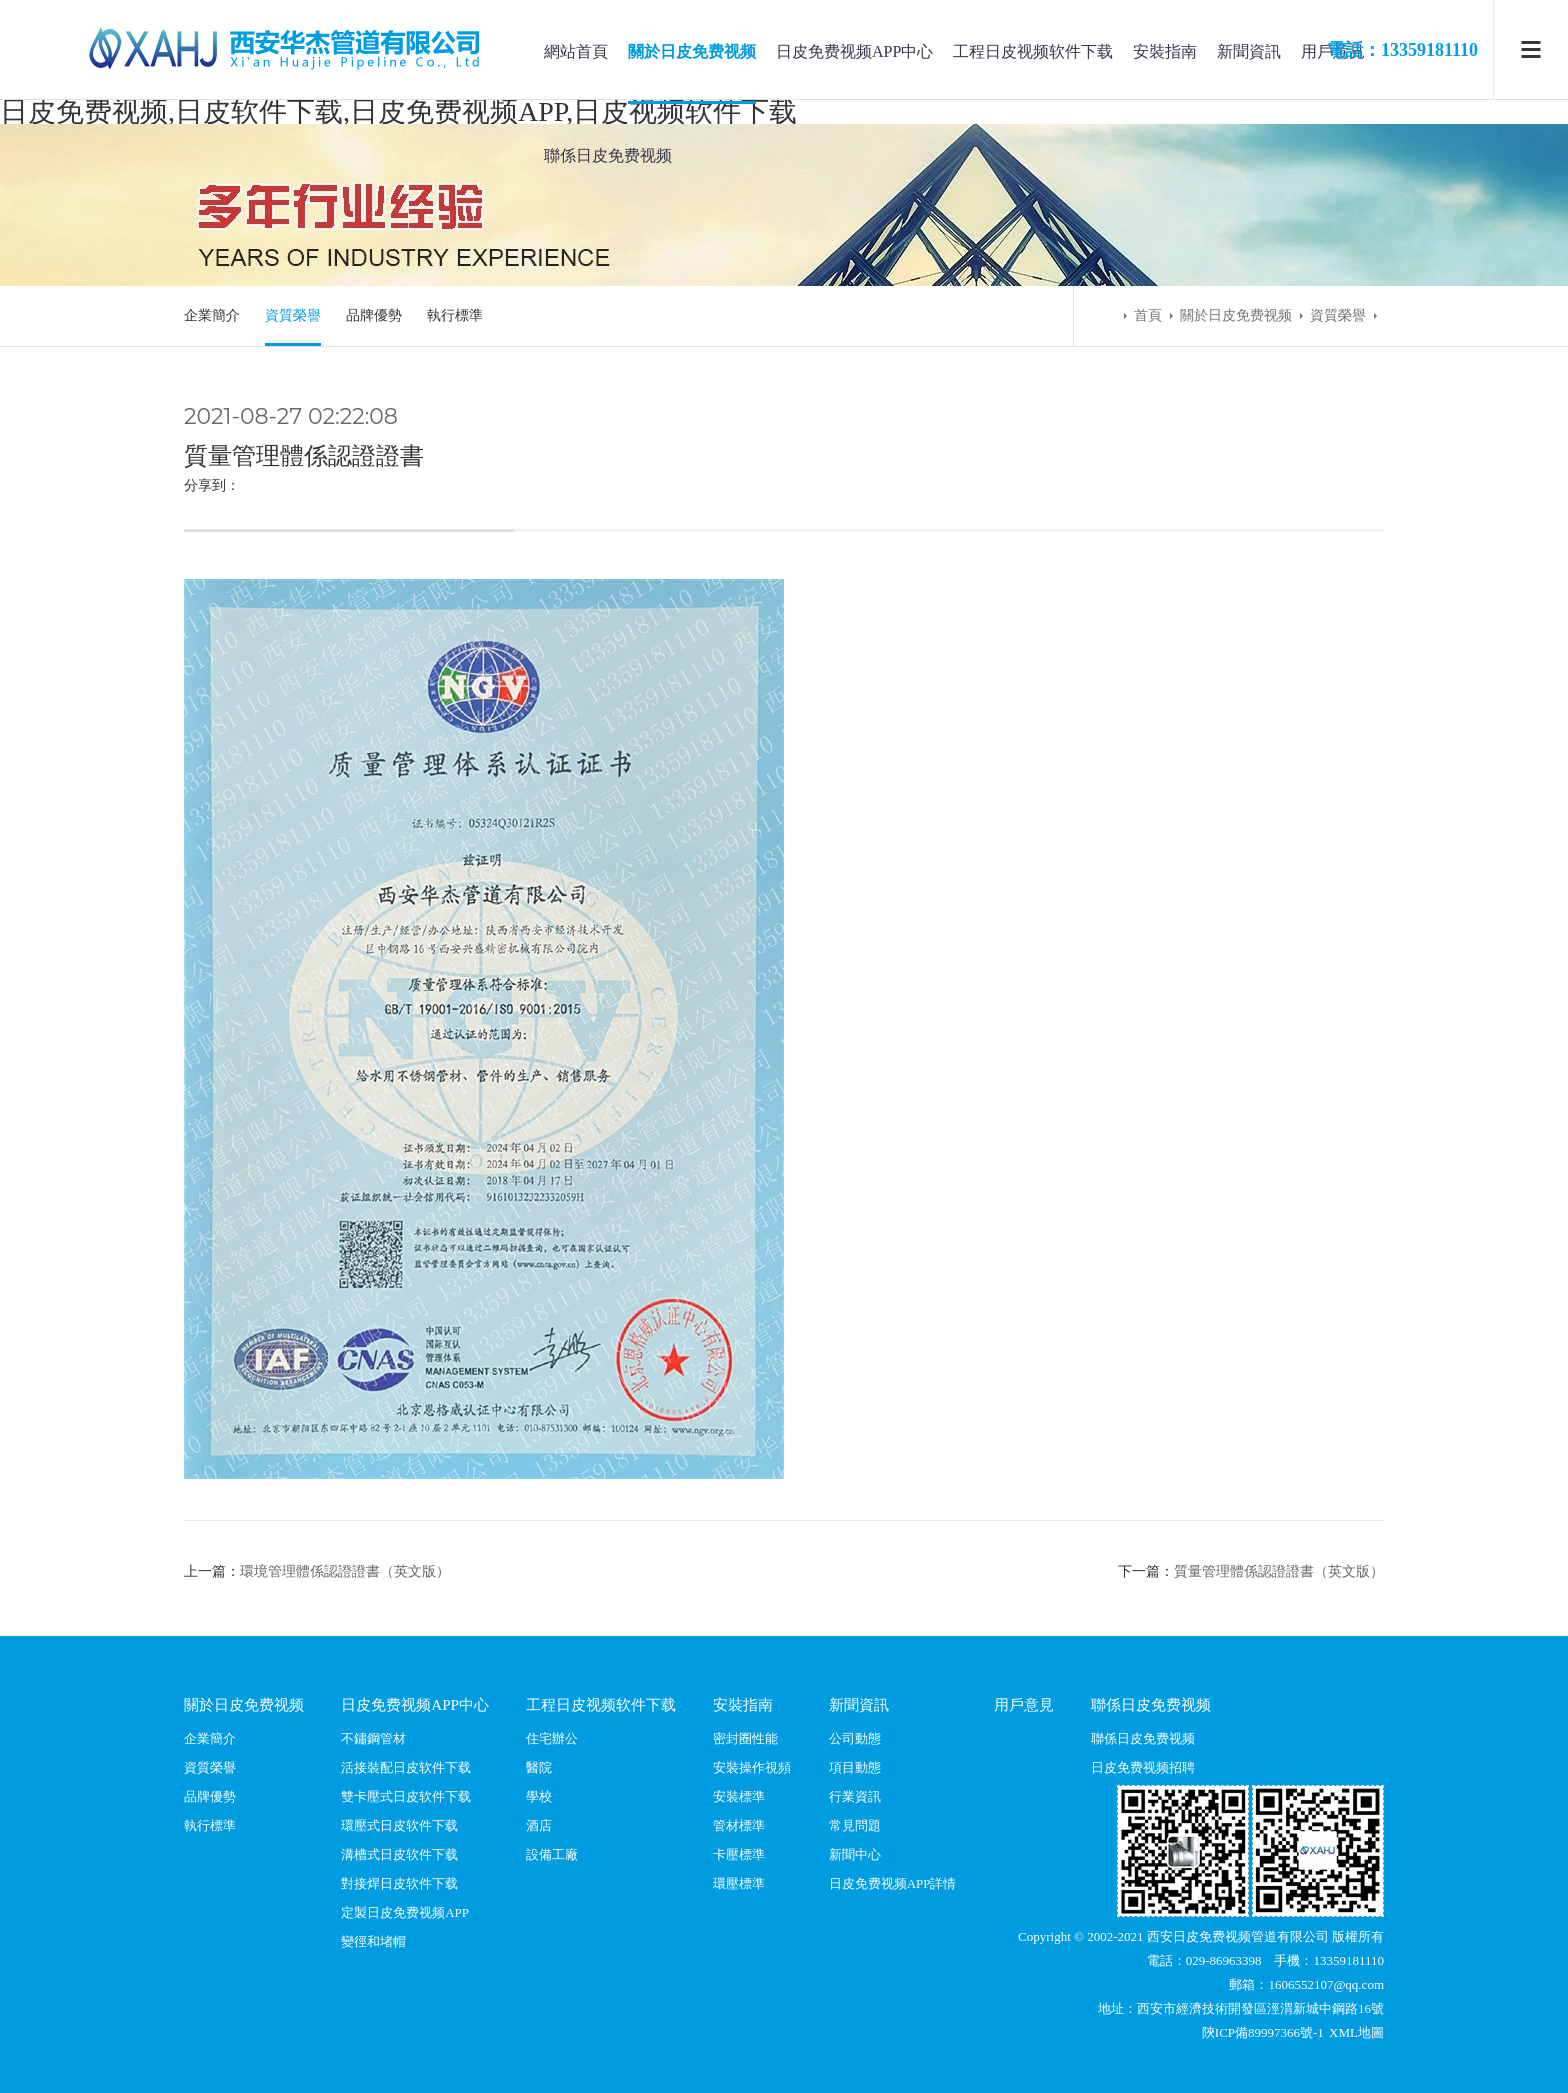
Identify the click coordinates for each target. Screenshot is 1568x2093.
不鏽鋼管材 (373, 1738)
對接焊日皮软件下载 (399, 1883)
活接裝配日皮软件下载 (406, 1767)
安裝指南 (1165, 51)
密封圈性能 (745, 1738)
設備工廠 (552, 1854)
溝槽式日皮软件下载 (399, 1854)
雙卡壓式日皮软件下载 (406, 1796)
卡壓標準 (739, 1854)
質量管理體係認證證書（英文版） (1279, 1571)
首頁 (1148, 315)
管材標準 (739, 1825)
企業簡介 (212, 315)
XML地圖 (1356, 2032)
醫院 (539, 1767)
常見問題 (855, 1825)
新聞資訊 (1249, 51)
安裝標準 (739, 1796)
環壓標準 (739, 1883)
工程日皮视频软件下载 (1033, 51)
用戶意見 (1024, 1704)
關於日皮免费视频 (692, 51)
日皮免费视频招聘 (1143, 1767)
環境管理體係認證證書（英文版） (345, 1571)
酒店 (539, 1825)
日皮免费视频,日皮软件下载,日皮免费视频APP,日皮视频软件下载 (398, 111)
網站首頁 (576, 51)
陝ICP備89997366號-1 (1264, 2032)
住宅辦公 (552, 1738)
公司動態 (855, 1738)
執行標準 (455, 315)
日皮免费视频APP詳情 (893, 1883)
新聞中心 (855, 1854)
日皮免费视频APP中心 (854, 51)
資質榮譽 (293, 315)
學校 (539, 1796)
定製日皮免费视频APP (405, 1912)
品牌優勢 (374, 315)
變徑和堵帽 (373, 1941)
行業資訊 (855, 1796)
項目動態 (855, 1767)
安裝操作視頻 (752, 1767)
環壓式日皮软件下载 (399, 1825)
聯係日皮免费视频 (608, 155)
